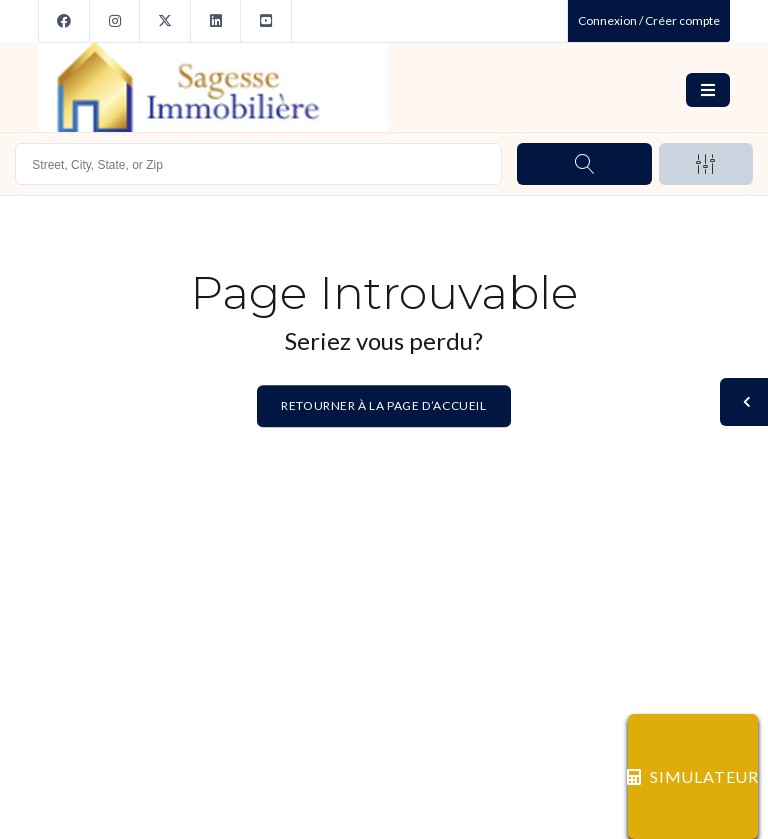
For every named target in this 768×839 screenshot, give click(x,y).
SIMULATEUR (693, 776)
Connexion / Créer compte (649, 20)
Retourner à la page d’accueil (383, 406)
